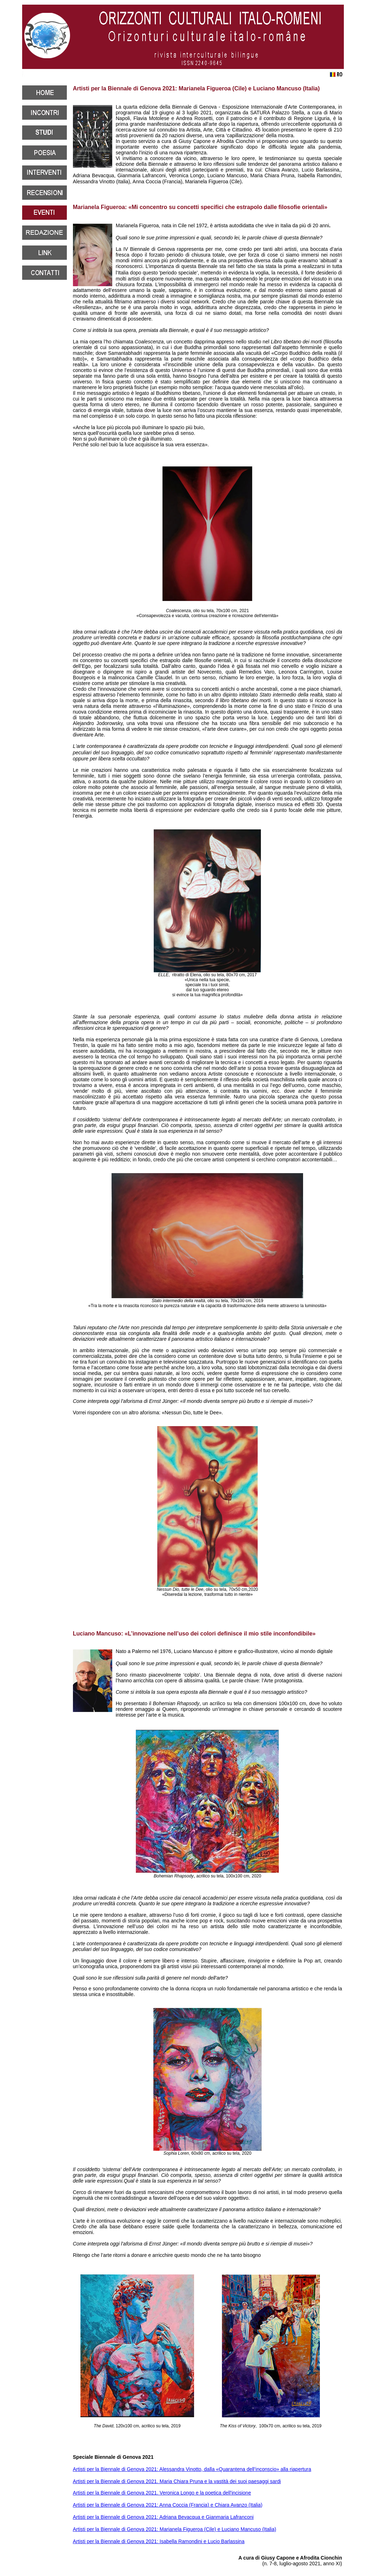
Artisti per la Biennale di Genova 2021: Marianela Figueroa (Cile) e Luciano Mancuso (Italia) (174, 2529)
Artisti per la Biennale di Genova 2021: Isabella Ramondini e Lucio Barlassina (158, 2541)
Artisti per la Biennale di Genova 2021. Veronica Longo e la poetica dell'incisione (162, 2493)
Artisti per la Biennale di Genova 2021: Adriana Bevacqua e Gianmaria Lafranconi (163, 2517)
